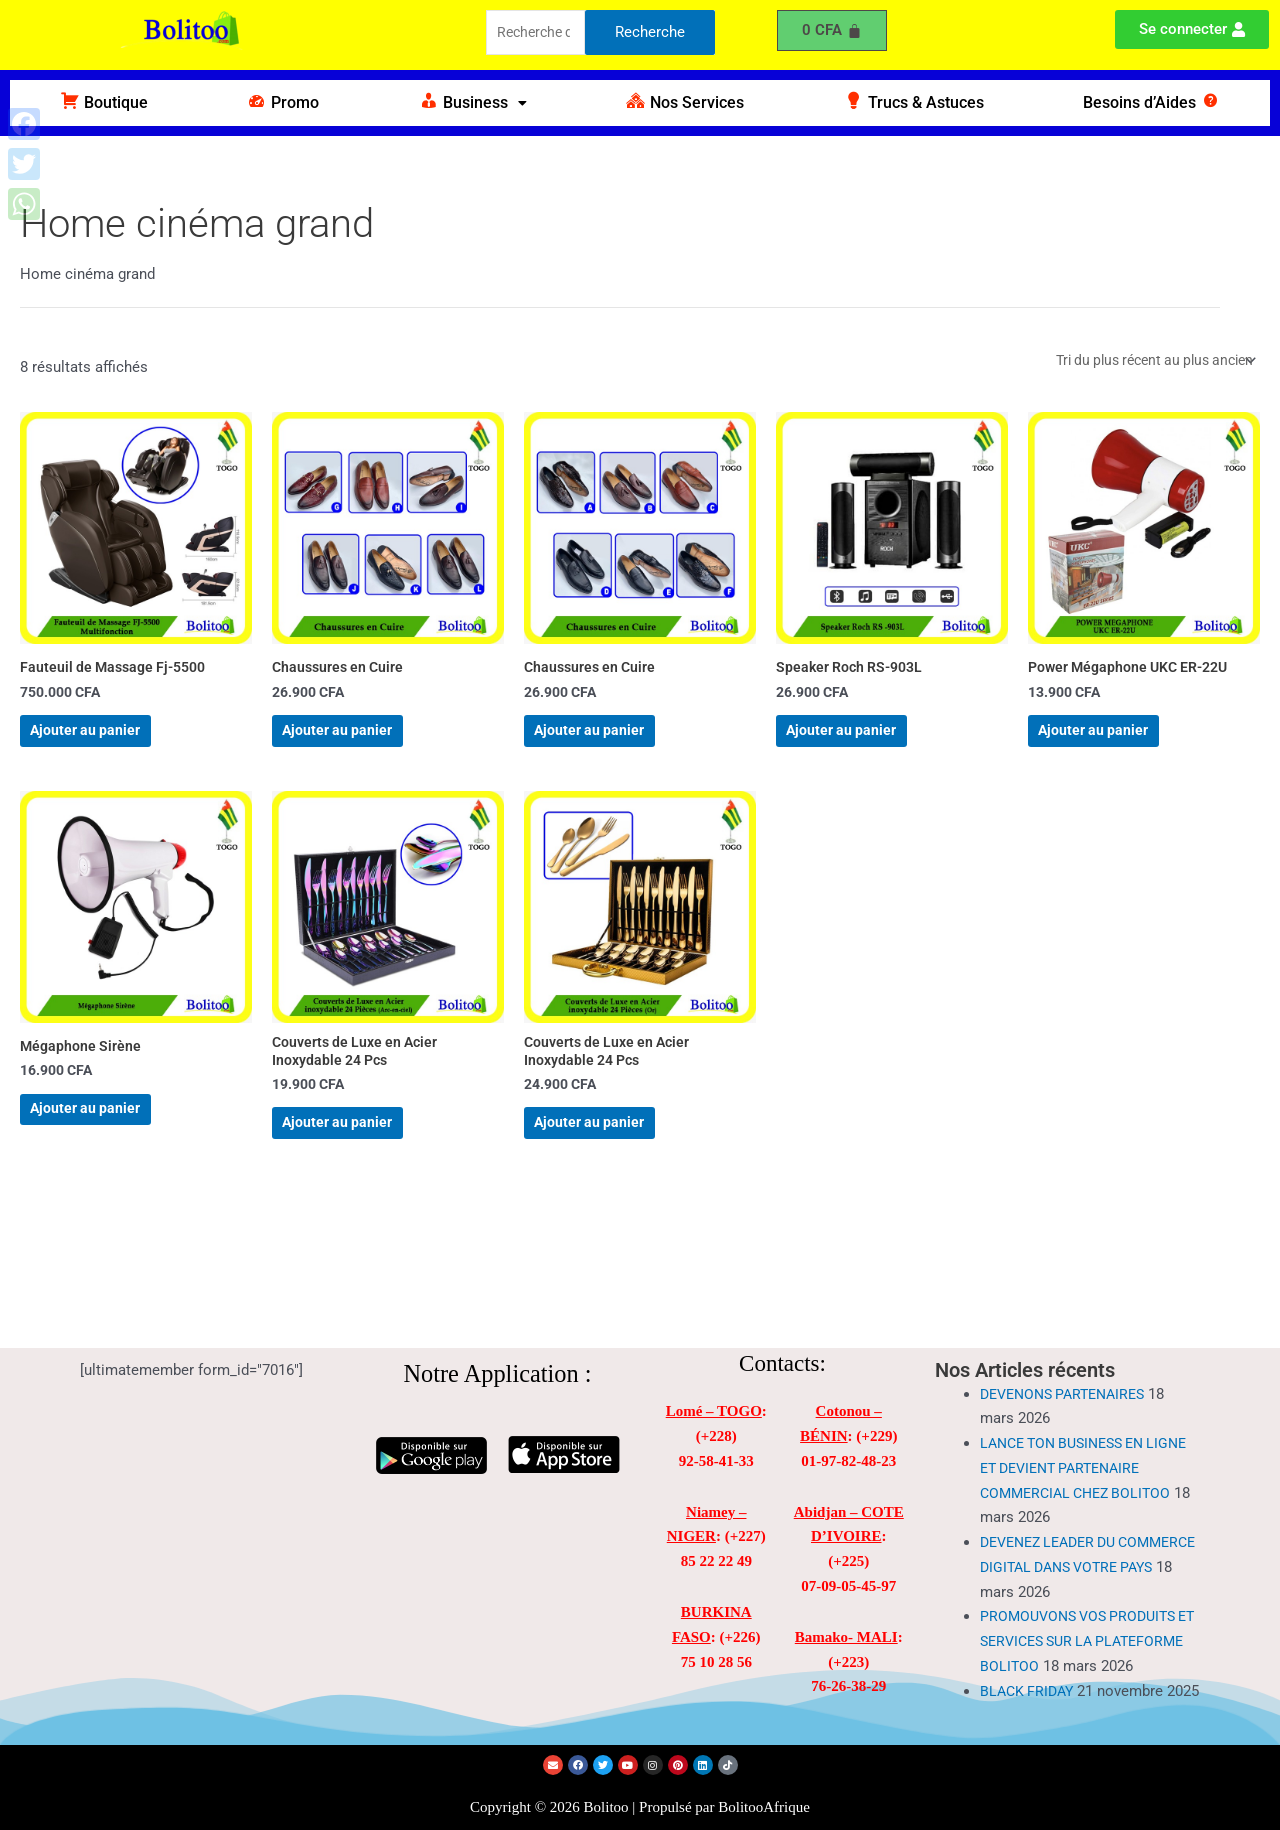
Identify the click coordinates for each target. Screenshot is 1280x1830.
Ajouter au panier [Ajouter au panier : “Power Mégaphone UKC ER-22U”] (1115, 746)
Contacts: (782, 1323)
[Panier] (832, 30)
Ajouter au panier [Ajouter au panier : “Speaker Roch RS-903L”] (863, 746)
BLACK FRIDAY (1029, 1676)
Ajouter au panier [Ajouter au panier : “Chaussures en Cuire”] (359, 746)
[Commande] (1145, 361)
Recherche (650, 34)
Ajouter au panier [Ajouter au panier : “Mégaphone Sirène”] (107, 1146)
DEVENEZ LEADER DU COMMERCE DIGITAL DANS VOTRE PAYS (1072, 1527)
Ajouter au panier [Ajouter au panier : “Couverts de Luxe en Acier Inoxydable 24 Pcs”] (359, 1162)
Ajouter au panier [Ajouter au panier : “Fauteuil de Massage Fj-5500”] (107, 746)
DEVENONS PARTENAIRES (1069, 1354)
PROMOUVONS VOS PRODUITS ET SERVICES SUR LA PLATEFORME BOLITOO (1084, 1602)
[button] (472, 103)
